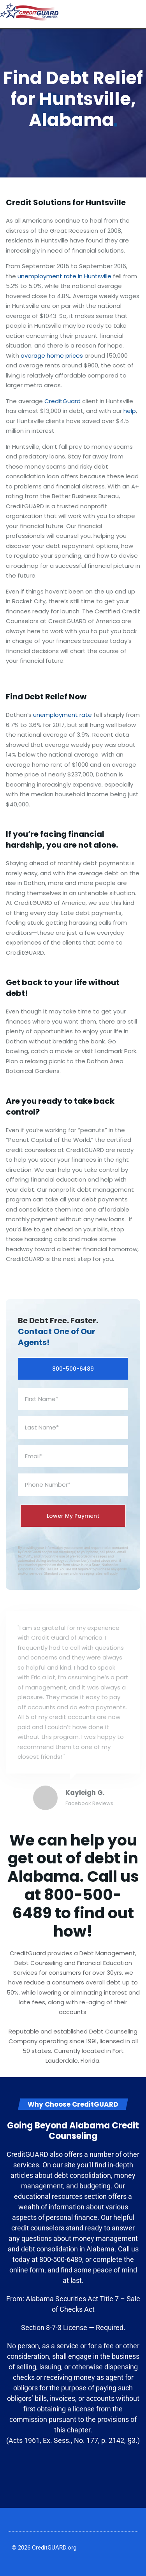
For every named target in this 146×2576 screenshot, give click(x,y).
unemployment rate (62, 715)
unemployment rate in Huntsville (64, 276)
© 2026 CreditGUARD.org (44, 2547)
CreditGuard (62, 401)
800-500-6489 (73, 1369)
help (129, 411)
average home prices (52, 355)
